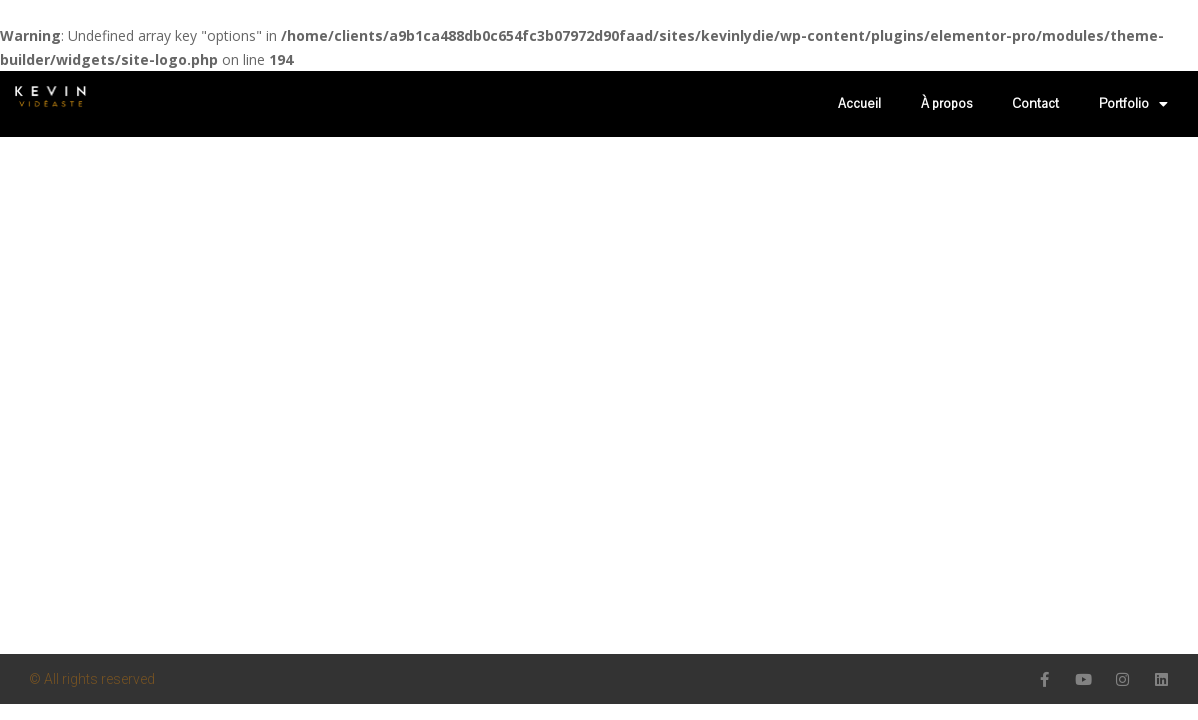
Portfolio (1133, 104)
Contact (1035, 104)
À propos (946, 104)
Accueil (859, 104)
